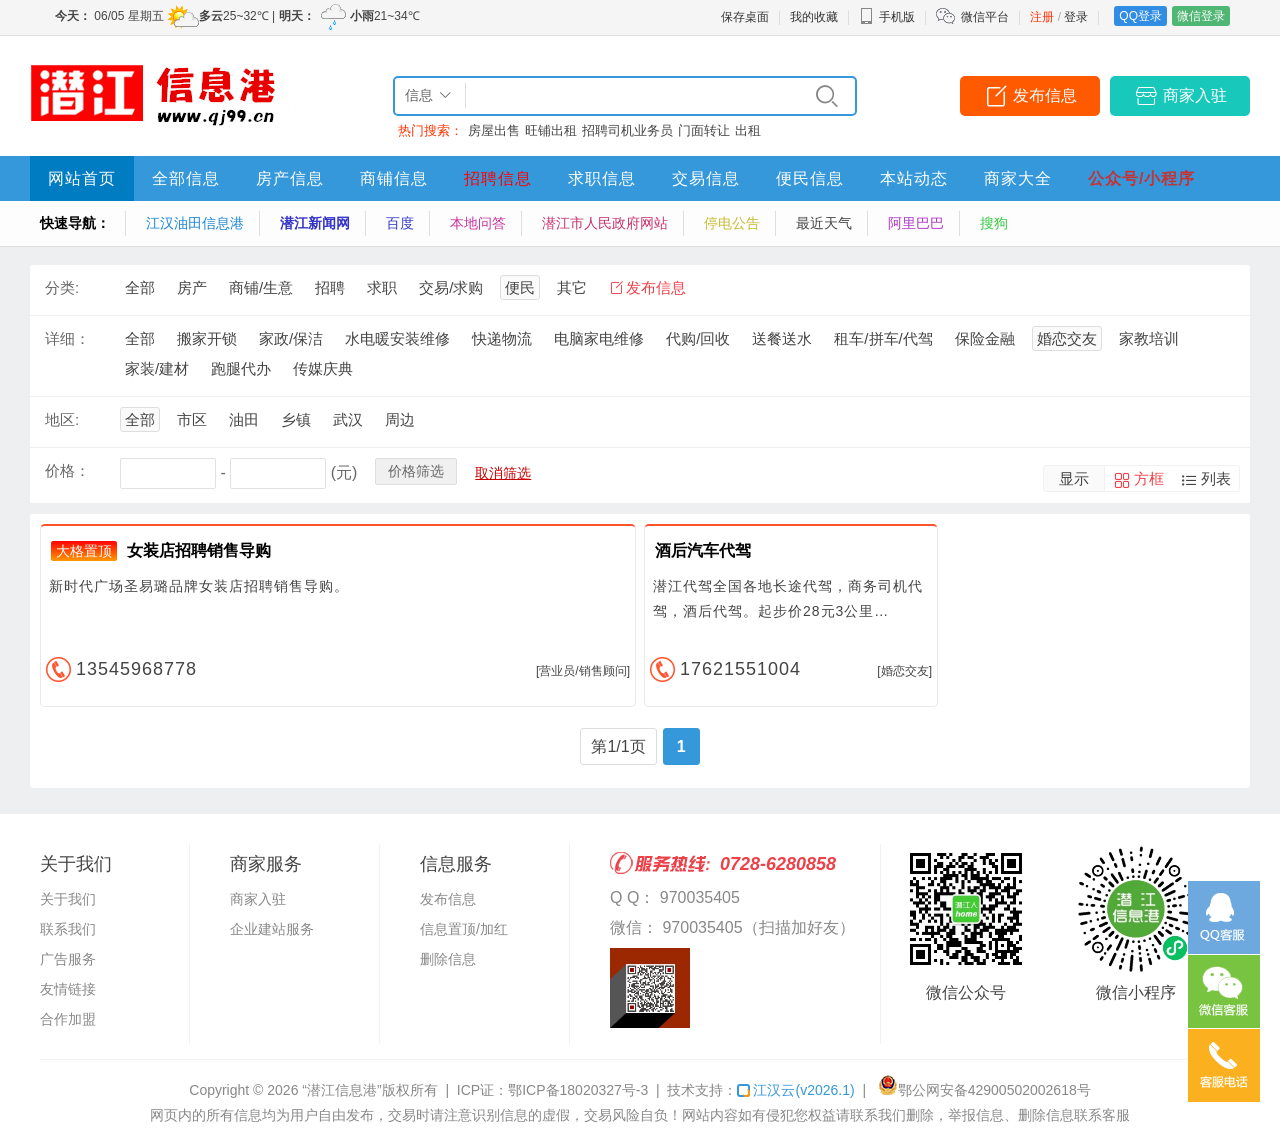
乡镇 (296, 419)
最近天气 (824, 223)
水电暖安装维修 (397, 338)
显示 (1074, 478)
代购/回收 (698, 338)
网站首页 (82, 178)
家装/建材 (157, 368)
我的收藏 (814, 17)
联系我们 (68, 929)
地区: (62, 419)
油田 (244, 419)
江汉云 (795, 1090)
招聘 (330, 287)
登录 (1076, 17)
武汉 (348, 419)
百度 (400, 223)
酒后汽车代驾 (703, 550)
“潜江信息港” (341, 1090)
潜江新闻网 (315, 223)
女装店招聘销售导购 (199, 550)
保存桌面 (745, 17)
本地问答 (478, 223)
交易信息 (706, 178)
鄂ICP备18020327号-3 (578, 1090)
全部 (140, 287)
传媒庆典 (323, 368)
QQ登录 (1140, 16)
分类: (62, 287)
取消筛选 (503, 473)
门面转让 (704, 130)
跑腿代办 (241, 368)
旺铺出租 (551, 130)
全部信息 (186, 178)
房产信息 (290, 178)
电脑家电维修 (599, 338)
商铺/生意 (261, 287)
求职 (382, 287)
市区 (192, 419)
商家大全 (1018, 178)
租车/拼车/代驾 (883, 338)
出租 (748, 130)
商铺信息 (394, 178)
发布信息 (1045, 95)
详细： (67, 338)
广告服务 (68, 959)
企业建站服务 (272, 929)
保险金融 (985, 338)
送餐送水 (782, 338)
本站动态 (914, 178)
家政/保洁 (291, 338)
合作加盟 (68, 1019)
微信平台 (985, 17)
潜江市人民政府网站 (605, 223)
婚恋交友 (1067, 338)
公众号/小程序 (1141, 178)
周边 (400, 419)
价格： (67, 470)
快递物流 (502, 338)
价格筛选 (416, 471)
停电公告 (732, 223)
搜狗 (994, 223)
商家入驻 (1195, 95)
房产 (192, 287)
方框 (1149, 478)
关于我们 (68, 899)
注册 (1042, 17)
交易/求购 (451, 287)
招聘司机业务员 (627, 130)
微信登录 (1201, 16)
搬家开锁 (207, 338)
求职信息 (602, 178)
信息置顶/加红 (464, 929)
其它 (572, 287)
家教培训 (1149, 338)
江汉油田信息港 (195, 223)
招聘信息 (498, 178)
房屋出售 (494, 130)
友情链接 (68, 989)
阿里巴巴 (916, 223)
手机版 (887, 17)
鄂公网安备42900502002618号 (984, 1090)
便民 (520, 287)
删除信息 (448, 959)
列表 (1216, 478)
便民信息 (810, 178)
